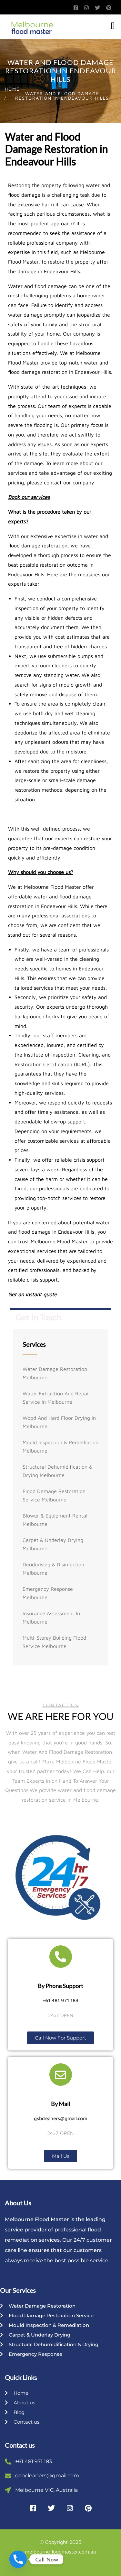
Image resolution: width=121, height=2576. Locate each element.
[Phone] (18, 2559)
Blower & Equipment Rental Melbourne (55, 1520)
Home (12, 89)
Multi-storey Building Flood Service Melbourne (54, 1642)
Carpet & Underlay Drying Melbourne (53, 1544)
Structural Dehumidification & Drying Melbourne (57, 1471)
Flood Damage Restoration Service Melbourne (54, 1495)
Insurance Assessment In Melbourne (51, 1617)
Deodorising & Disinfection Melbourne (53, 1569)
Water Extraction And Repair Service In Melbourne (56, 1398)
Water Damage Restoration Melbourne (55, 1373)
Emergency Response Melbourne (48, 1593)
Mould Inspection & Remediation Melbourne (60, 1446)
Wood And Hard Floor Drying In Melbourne (59, 1422)
